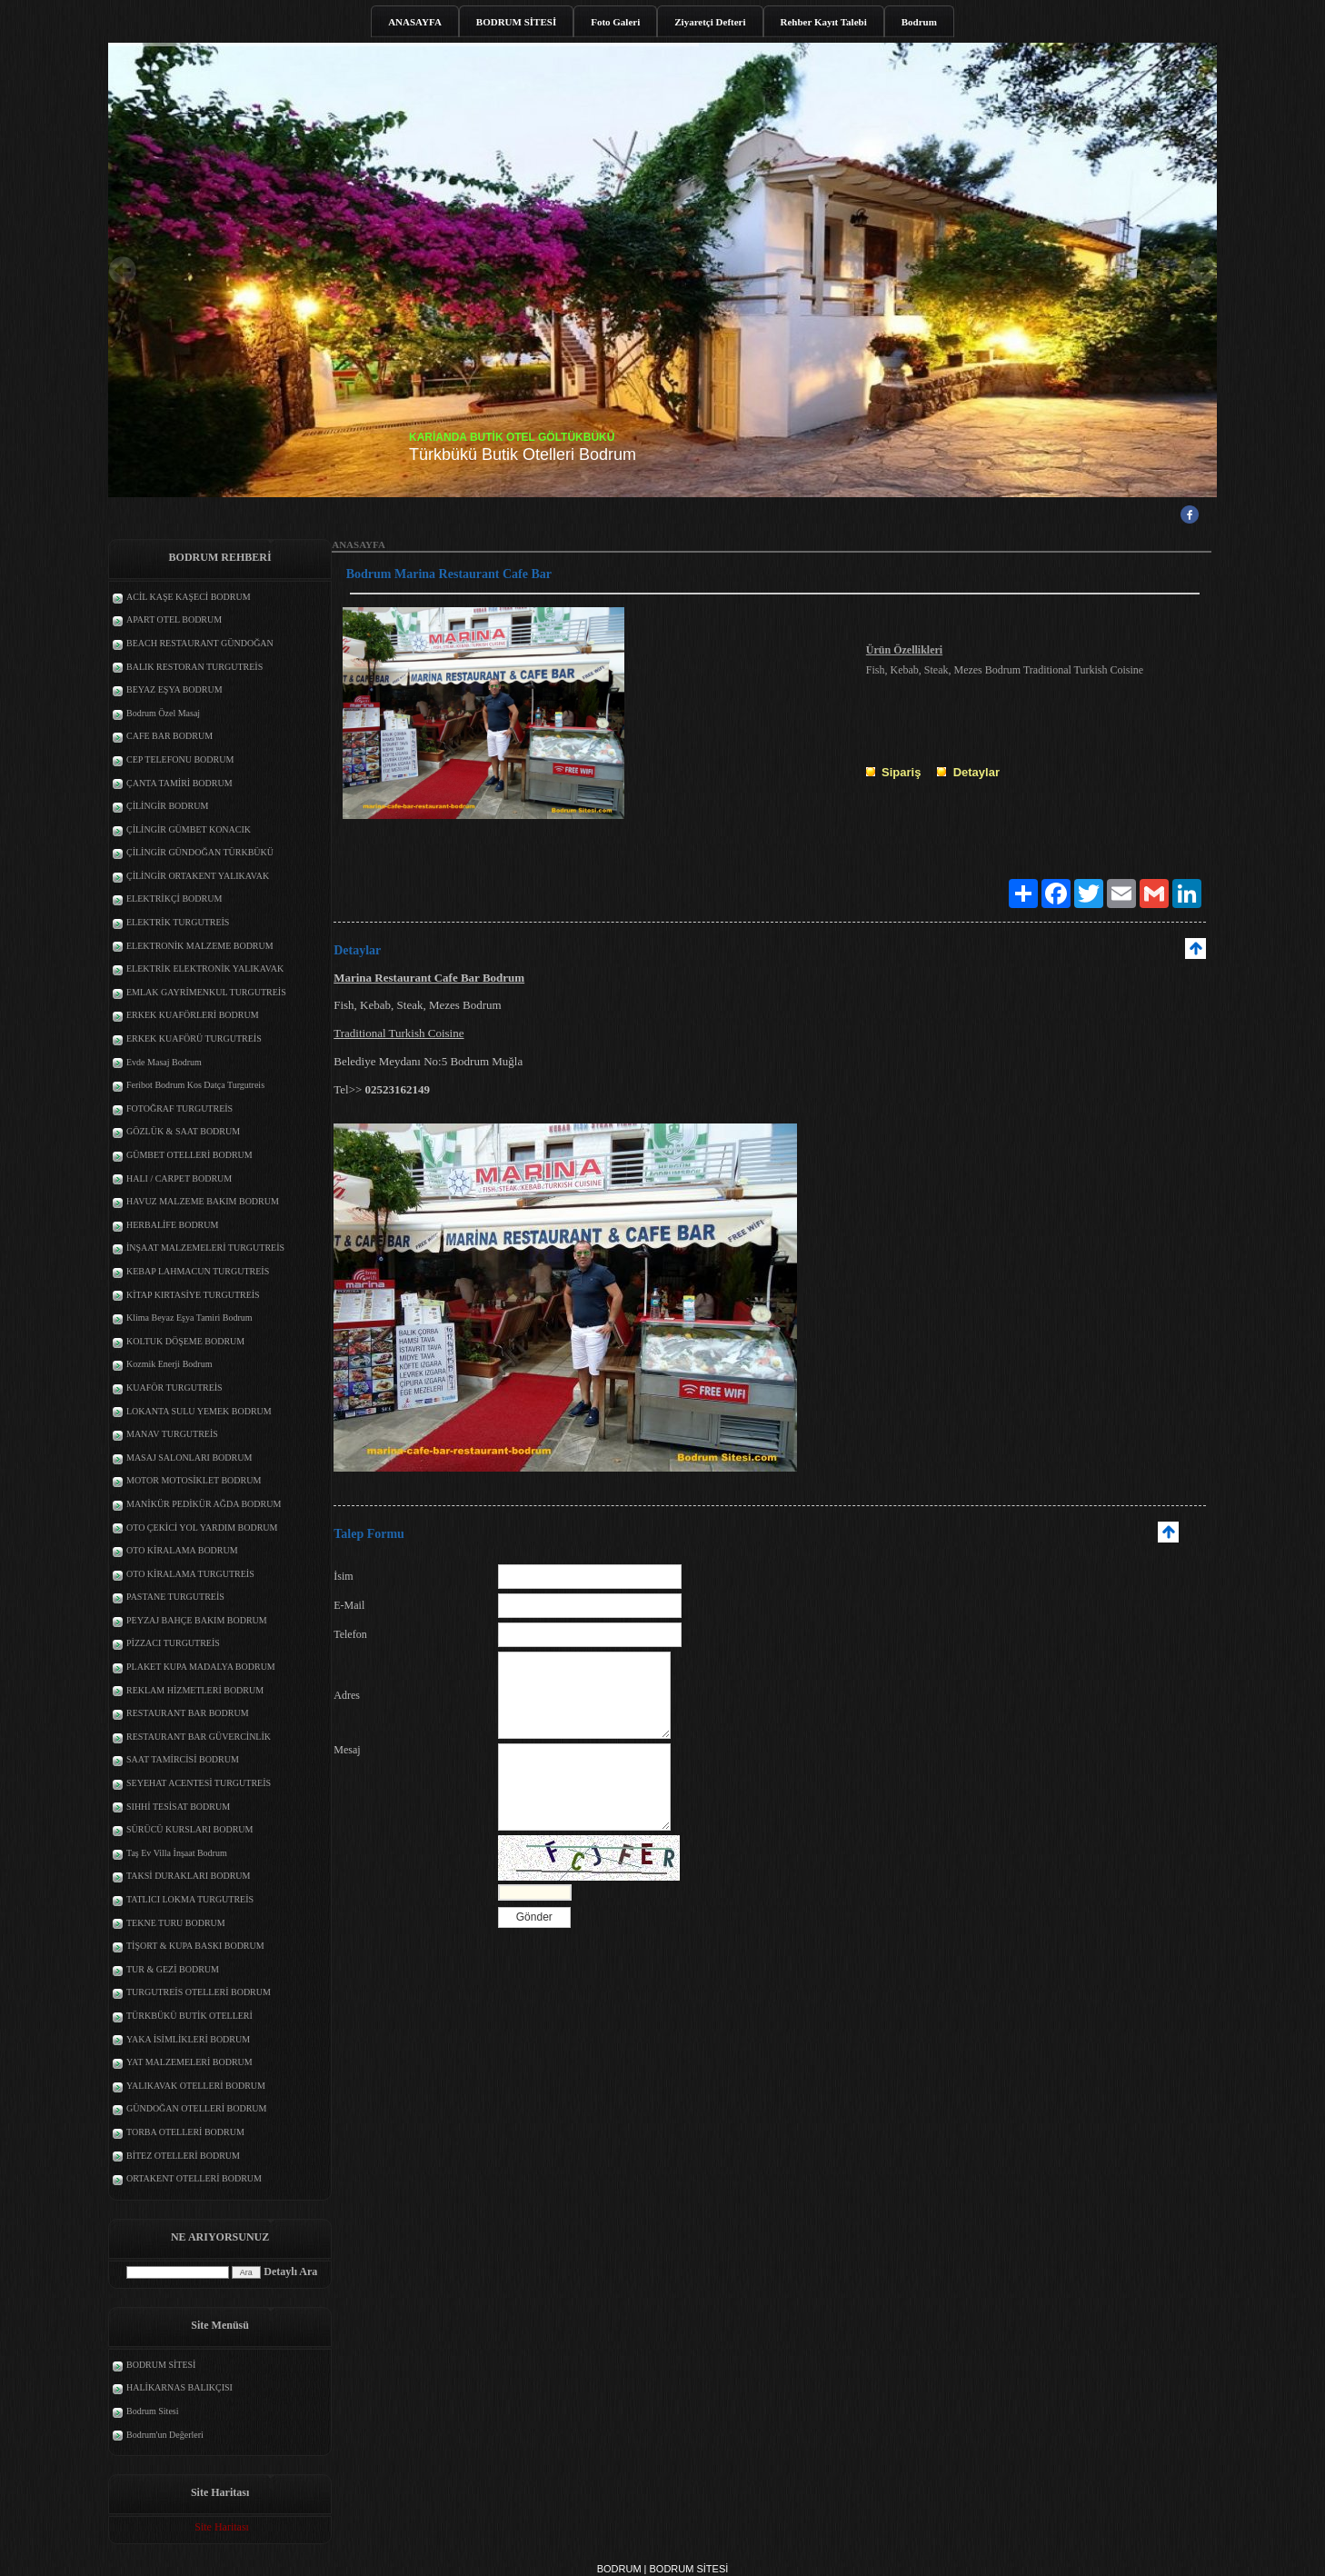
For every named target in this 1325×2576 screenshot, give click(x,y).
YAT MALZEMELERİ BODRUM (189, 2062)
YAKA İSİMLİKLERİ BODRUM (188, 2039)
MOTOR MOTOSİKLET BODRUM (193, 1480)
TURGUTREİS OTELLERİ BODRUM (198, 1992)
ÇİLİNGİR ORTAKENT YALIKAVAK (197, 876)
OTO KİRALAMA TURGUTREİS (190, 1574)
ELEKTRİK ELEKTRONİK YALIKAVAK (205, 968)
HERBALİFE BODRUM (172, 1225)
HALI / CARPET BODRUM (179, 1178)
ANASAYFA (415, 21)
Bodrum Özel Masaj (163, 713)
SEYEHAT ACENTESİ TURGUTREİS (198, 1783)
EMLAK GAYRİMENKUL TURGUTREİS (206, 992)
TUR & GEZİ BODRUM (172, 1969)
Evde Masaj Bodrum (164, 1062)
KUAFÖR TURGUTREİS (174, 1388)
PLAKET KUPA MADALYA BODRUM (200, 1667)
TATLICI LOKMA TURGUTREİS (190, 1899)
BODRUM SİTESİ (516, 21)
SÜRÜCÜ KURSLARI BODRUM (189, 1829)
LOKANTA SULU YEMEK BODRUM (199, 1411)
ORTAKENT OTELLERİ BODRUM (194, 2178)
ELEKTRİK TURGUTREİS (177, 922)
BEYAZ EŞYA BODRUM (174, 689)
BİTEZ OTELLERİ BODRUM (183, 2156)
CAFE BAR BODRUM (169, 736)
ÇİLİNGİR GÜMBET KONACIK (188, 829)
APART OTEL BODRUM (174, 619)
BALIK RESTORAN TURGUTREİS (194, 667)
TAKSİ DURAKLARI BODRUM (188, 1876)
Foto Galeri (615, 21)
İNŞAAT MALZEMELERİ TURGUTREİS (205, 1248)
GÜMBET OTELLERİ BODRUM (189, 1155)
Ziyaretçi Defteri (709, 21)
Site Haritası (221, 2527)
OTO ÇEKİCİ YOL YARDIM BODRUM (201, 1528)
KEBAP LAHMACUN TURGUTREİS (197, 1271)
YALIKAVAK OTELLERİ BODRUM (195, 2086)
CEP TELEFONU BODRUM (180, 759)
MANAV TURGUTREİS (172, 1434)
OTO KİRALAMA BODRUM (182, 1550)
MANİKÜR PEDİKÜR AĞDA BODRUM (203, 1504)
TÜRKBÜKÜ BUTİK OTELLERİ (189, 2016)
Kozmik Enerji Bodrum (169, 1364)
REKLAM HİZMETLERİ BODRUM (195, 1690)
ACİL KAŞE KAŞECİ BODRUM (188, 597)
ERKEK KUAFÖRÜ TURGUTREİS (194, 1038)
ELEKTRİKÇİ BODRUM (174, 899)
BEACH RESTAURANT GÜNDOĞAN (200, 643)
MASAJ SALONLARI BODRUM (189, 1458)
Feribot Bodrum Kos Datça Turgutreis (195, 1085)
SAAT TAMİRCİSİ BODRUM (182, 1759)
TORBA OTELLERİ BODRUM (185, 2132)
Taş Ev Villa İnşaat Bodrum (176, 1853)
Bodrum (919, 21)
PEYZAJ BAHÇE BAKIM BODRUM (196, 1620)
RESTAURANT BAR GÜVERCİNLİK (198, 1737)
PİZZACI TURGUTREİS (173, 1643)
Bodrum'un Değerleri (165, 2435)
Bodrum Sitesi (152, 2411)
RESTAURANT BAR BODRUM (187, 1713)
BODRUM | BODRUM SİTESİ (663, 2568)
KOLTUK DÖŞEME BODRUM (185, 1341)
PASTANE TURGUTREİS (175, 1597)
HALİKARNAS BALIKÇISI (179, 2387)
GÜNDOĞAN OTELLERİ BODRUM (196, 2108)
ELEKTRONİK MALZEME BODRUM (200, 946)
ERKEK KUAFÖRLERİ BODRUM (192, 1015)
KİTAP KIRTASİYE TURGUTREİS (193, 1295)
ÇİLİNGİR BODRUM (167, 806)
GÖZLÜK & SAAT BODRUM (183, 1131)
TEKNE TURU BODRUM (175, 1923)
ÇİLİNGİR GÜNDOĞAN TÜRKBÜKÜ (200, 852)
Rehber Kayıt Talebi (824, 21)
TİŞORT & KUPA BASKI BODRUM (195, 1946)
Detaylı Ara (290, 2271)
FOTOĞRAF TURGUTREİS (179, 1108)
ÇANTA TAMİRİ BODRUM (179, 783)
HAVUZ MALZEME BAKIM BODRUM (202, 1201)
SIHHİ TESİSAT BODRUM (178, 1807)
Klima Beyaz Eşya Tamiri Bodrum (189, 1318)
